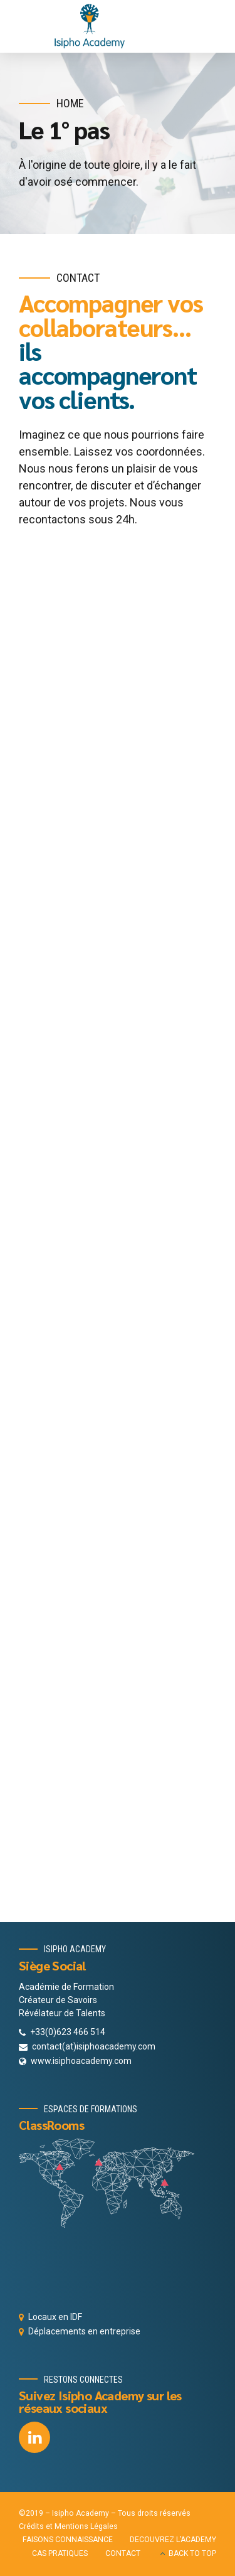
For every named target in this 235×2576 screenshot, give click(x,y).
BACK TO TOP (192, 2553)
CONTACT (122, 2553)
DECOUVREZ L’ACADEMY (173, 2539)
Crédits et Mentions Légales (68, 2526)
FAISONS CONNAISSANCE (68, 2539)
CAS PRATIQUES (60, 2553)
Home (70, 103)
